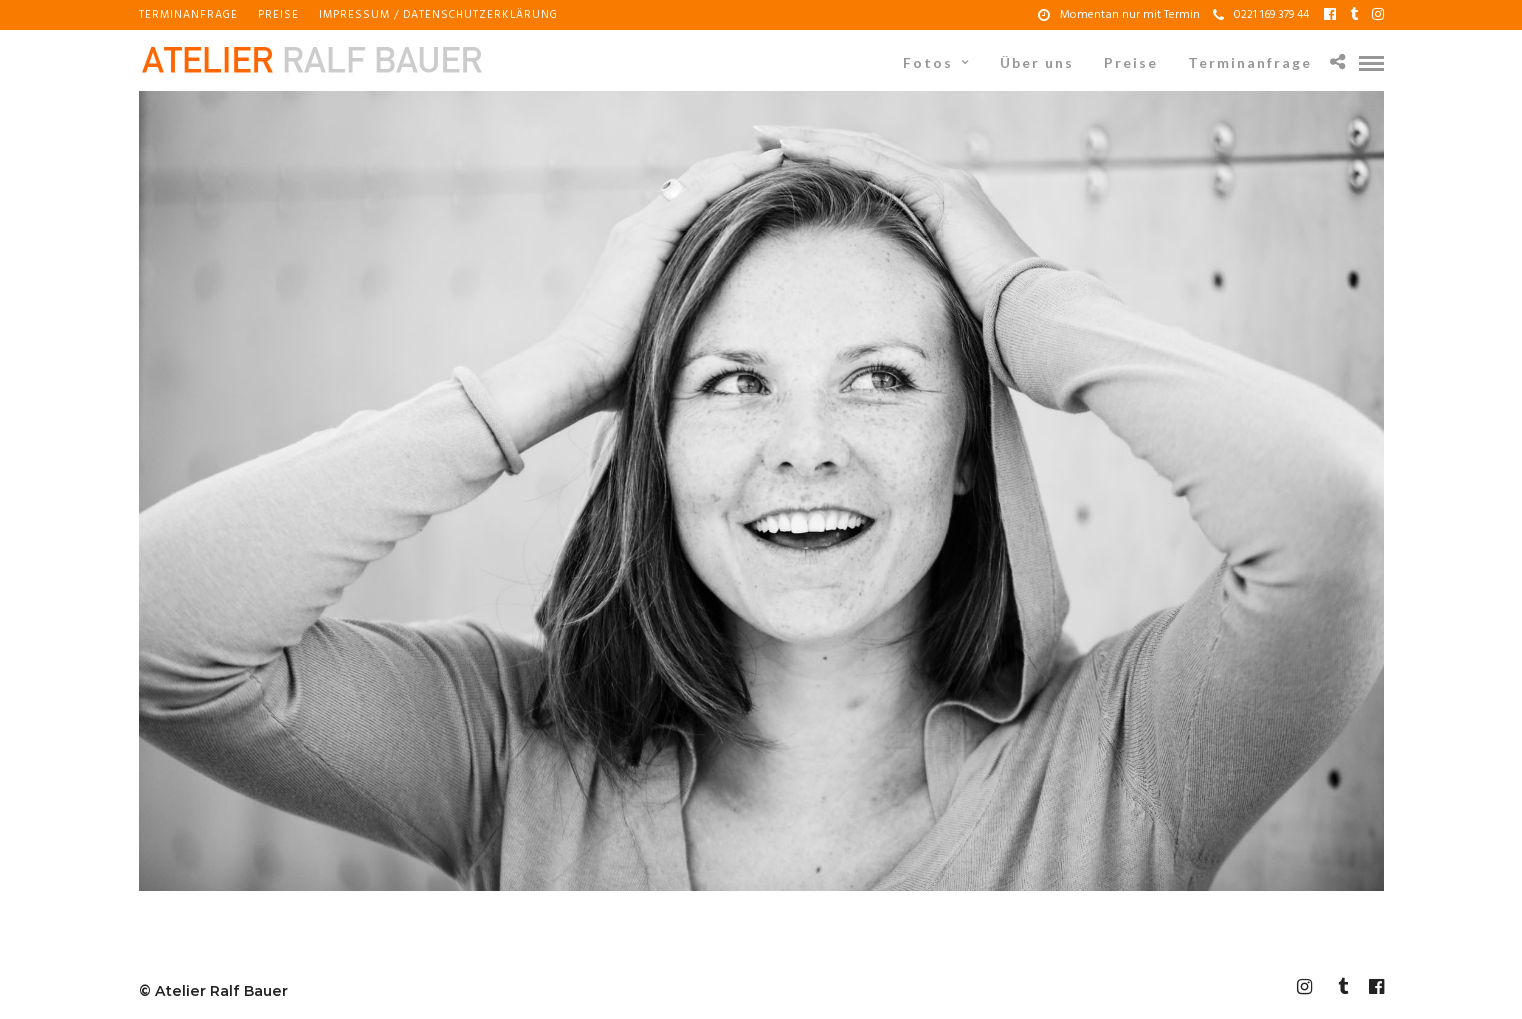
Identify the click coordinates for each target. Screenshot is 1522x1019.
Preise (278, 15)
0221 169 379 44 (1261, 15)
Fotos (928, 62)
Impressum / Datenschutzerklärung (438, 15)
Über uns (1037, 62)
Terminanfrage (188, 15)
